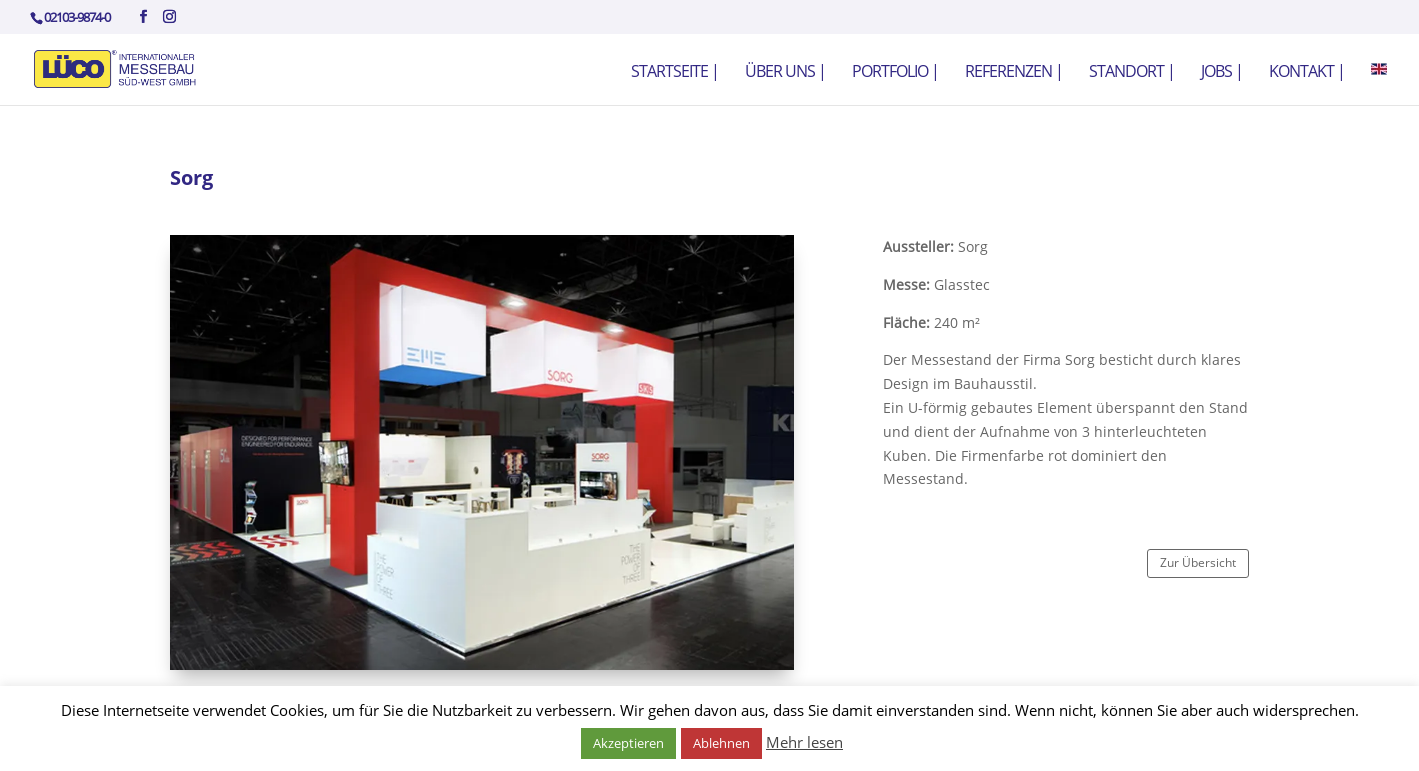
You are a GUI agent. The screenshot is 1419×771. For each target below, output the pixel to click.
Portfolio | (895, 73)
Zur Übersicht (1198, 562)
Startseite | (675, 73)
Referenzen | (1014, 73)
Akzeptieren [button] (628, 743)
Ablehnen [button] (721, 743)
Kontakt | (1307, 73)
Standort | (1132, 73)
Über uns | (785, 73)
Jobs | (1222, 73)
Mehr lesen (804, 742)
